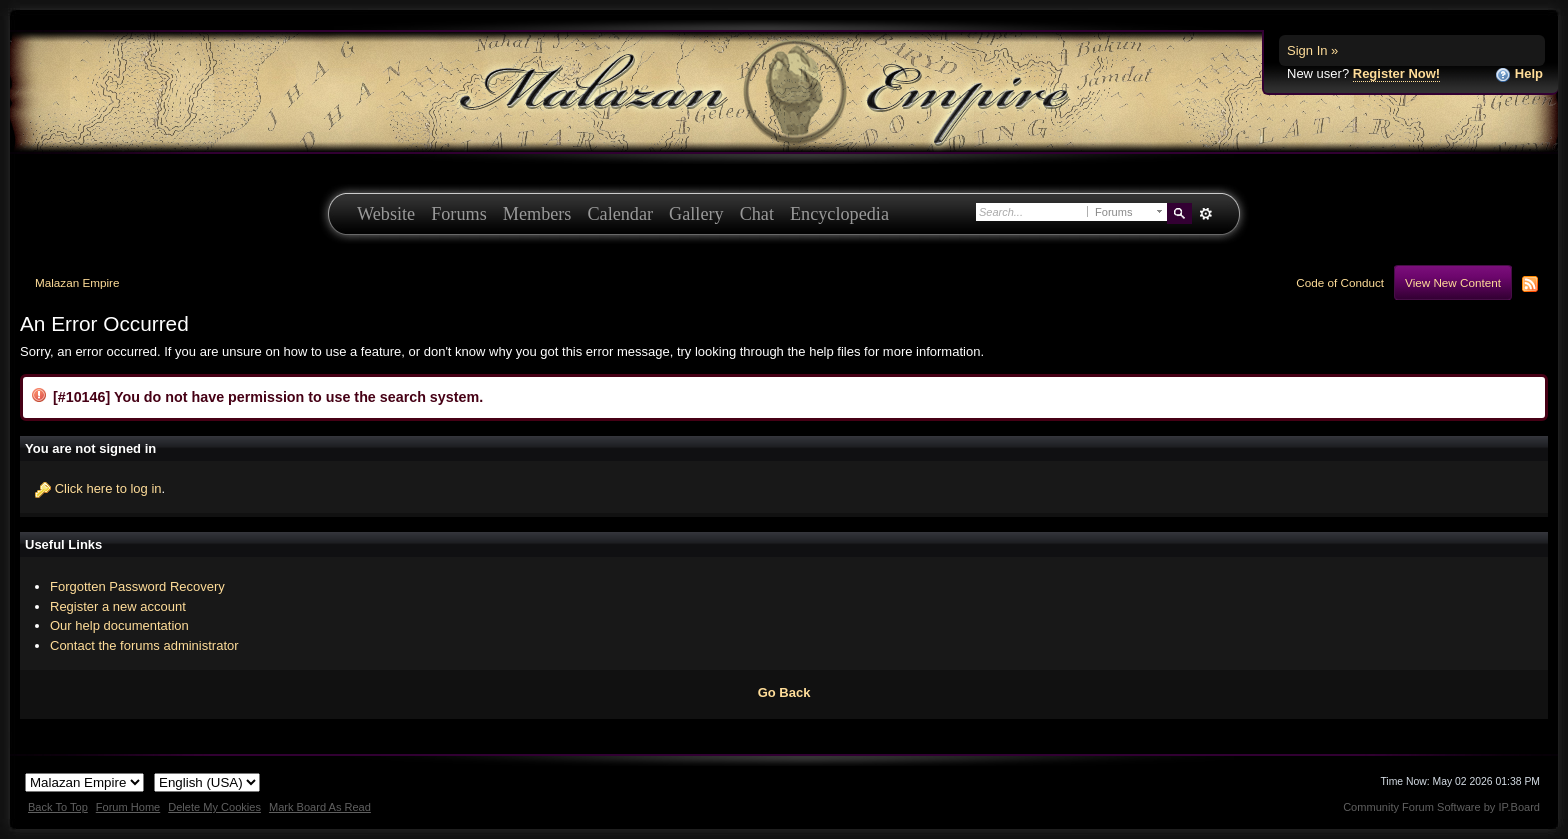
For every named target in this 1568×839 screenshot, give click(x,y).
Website (386, 214)
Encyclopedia (839, 214)
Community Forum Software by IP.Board (1441, 807)
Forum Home (128, 807)
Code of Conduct (1340, 282)
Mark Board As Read (320, 807)
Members (537, 214)
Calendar (620, 214)
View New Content (1453, 282)
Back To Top (58, 807)
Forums (459, 214)
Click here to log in (108, 488)
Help (1519, 74)
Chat (757, 214)
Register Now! (1396, 73)
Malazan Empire (77, 282)
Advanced (1205, 214)
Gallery (696, 214)
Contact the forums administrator (144, 645)
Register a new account (118, 606)
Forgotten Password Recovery (137, 586)
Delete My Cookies (214, 807)
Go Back (784, 692)
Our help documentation (119, 625)
